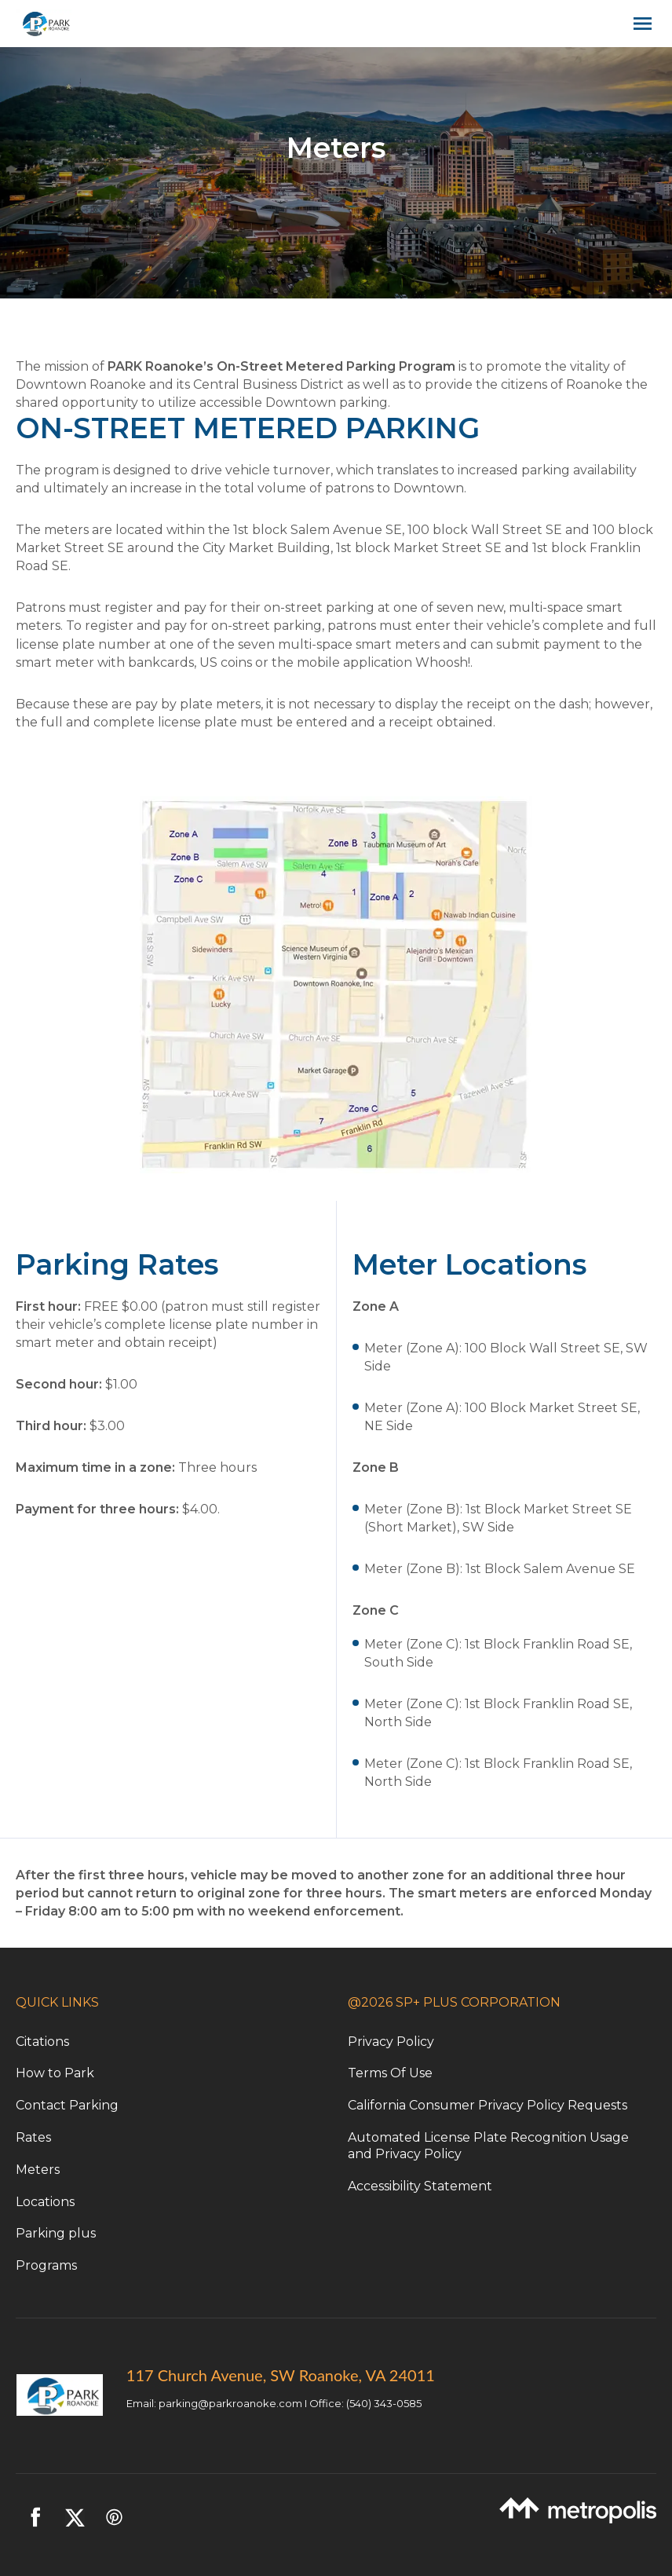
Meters (38, 2169)
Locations (45, 2201)
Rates (33, 2137)
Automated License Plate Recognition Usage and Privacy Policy (488, 2145)
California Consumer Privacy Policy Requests (487, 2105)
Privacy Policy (391, 2041)
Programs (46, 2265)
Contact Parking (67, 2105)
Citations (42, 2041)
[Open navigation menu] (638, 24)
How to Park (55, 2073)
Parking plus (56, 2233)
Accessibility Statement (420, 2186)
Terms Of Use (390, 2073)
